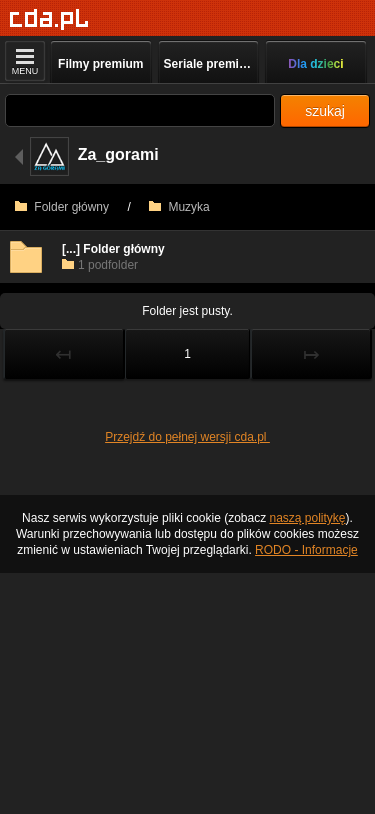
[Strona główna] (49, 19)
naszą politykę (308, 518)
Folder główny (62, 207)
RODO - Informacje (306, 550)
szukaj (325, 111)
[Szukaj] (140, 110)
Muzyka (179, 207)
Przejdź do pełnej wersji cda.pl (187, 437)
